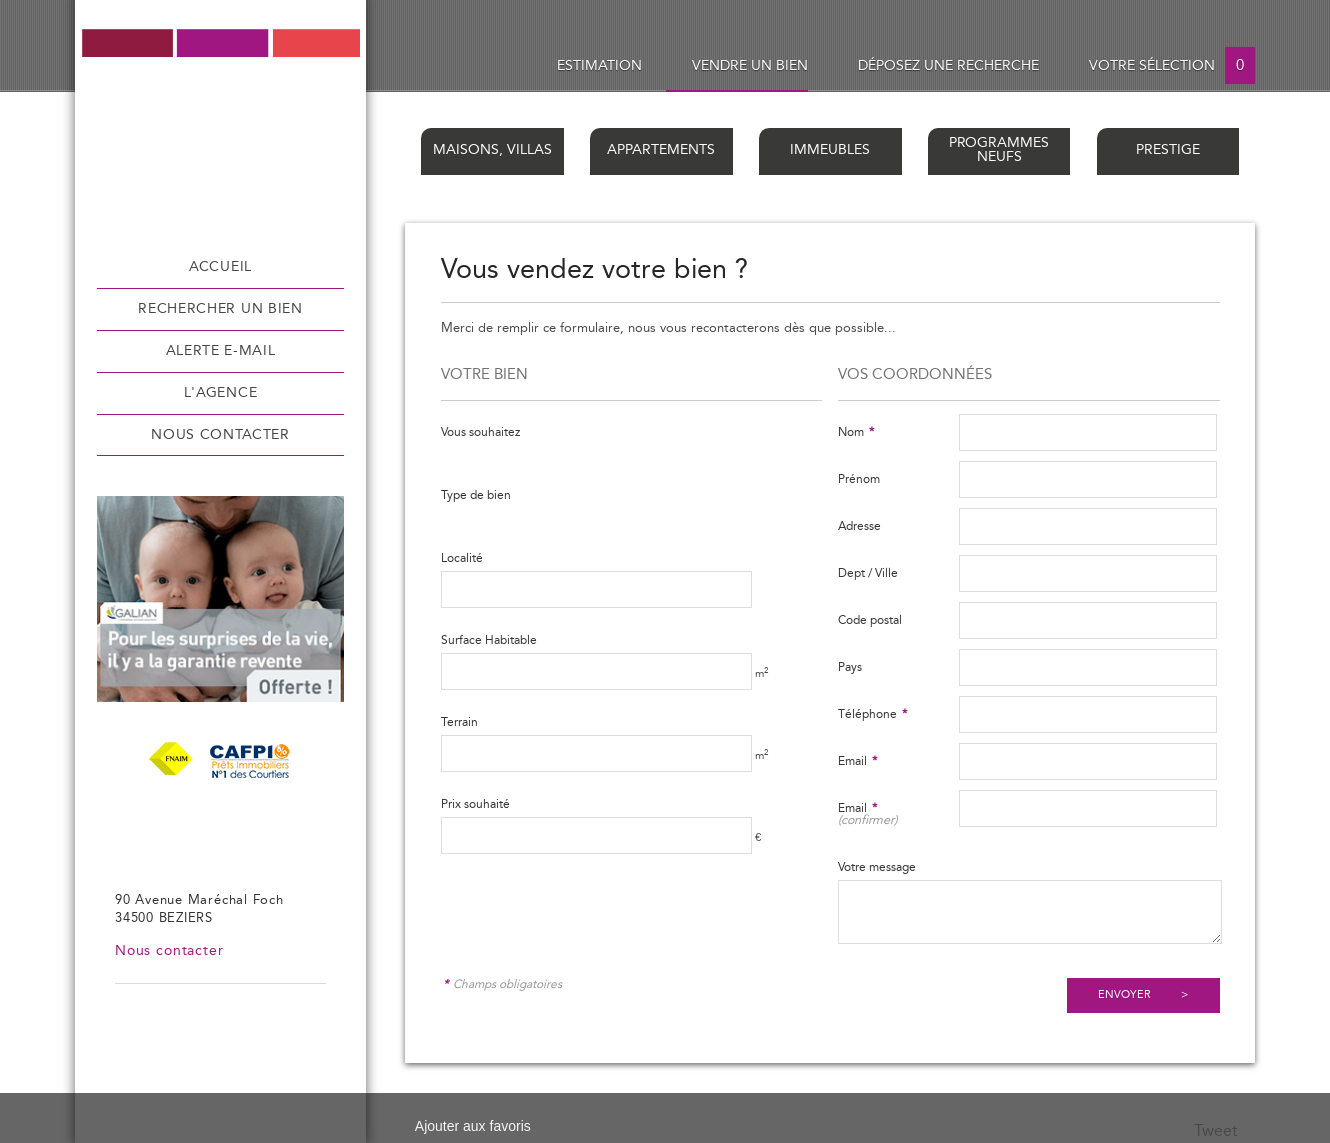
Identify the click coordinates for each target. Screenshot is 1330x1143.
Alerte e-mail (221, 351)
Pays (850, 667)
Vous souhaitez (480, 432)
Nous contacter (220, 435)
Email (857, 761)
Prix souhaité (475, 804)
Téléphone (872, 714)
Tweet (1216, 1131)
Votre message (877, 867)
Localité (462, 558)
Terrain (459, 722)
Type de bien (476, 495)
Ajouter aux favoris (473, 1126)
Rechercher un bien (220, 309)
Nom (856, 432)
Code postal (870, 620)
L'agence (220, 393)
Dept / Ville (868, 573)
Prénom (859, 479)
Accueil (220, 267)
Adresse (859, 526)
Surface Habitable (489, 640)
